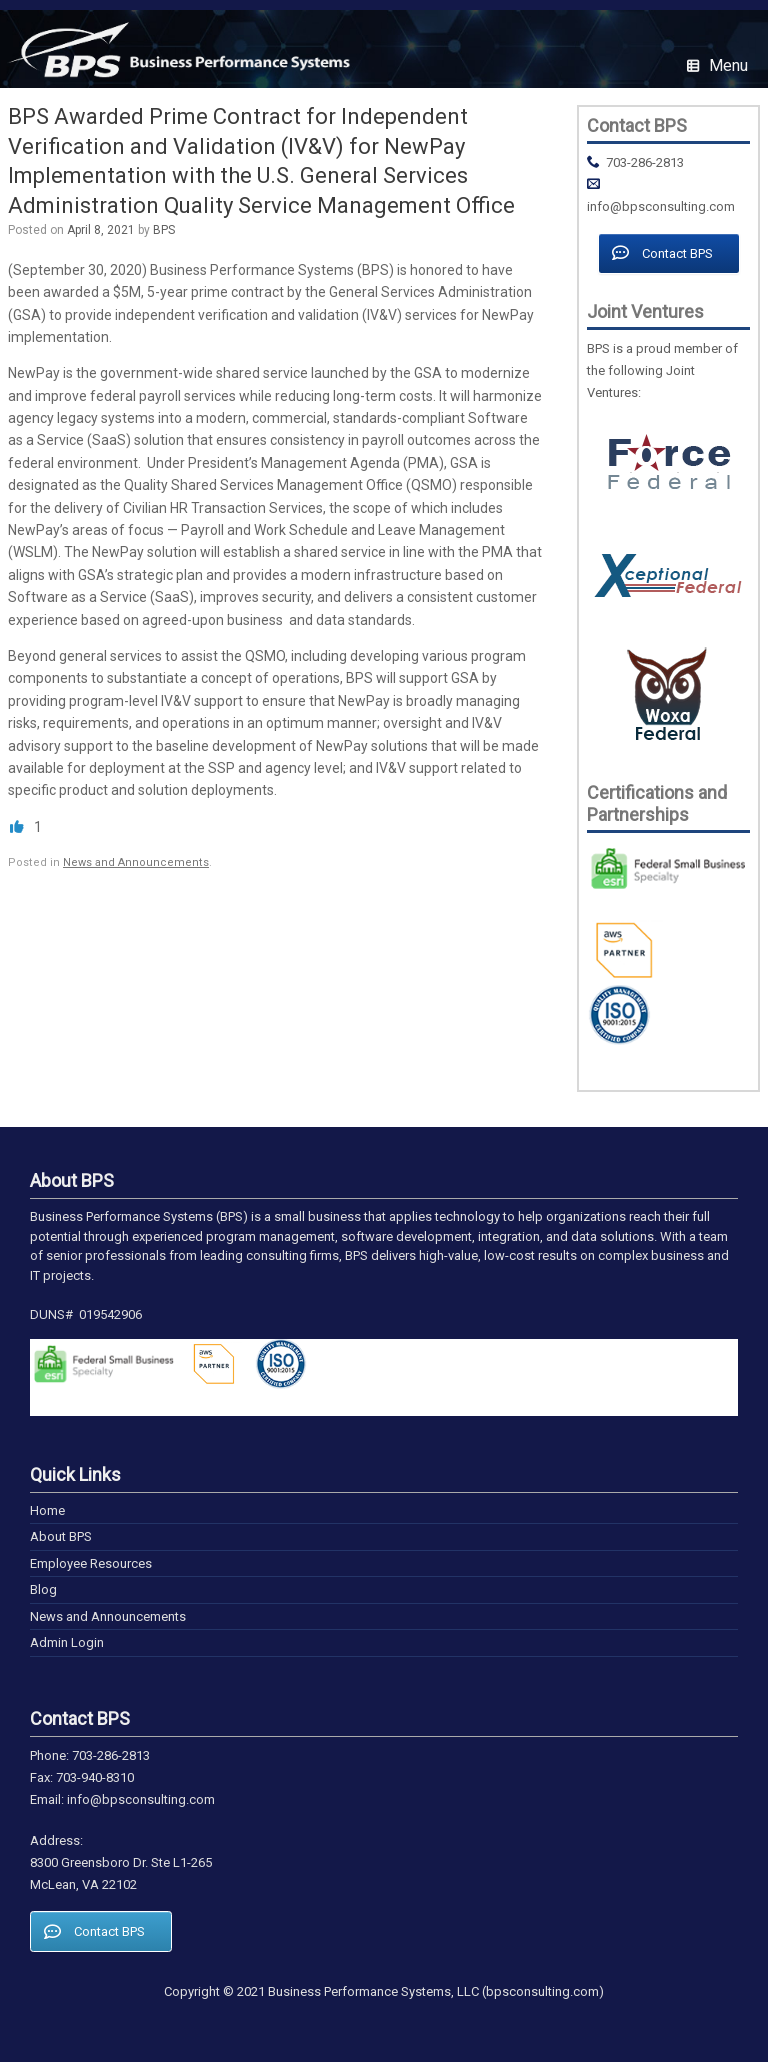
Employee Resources (91, 1563)
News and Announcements (136, 862)
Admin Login (67, 1642)
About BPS (61, 1536)
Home (47, 1510)
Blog (43, 1589)
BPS (164, 230)
